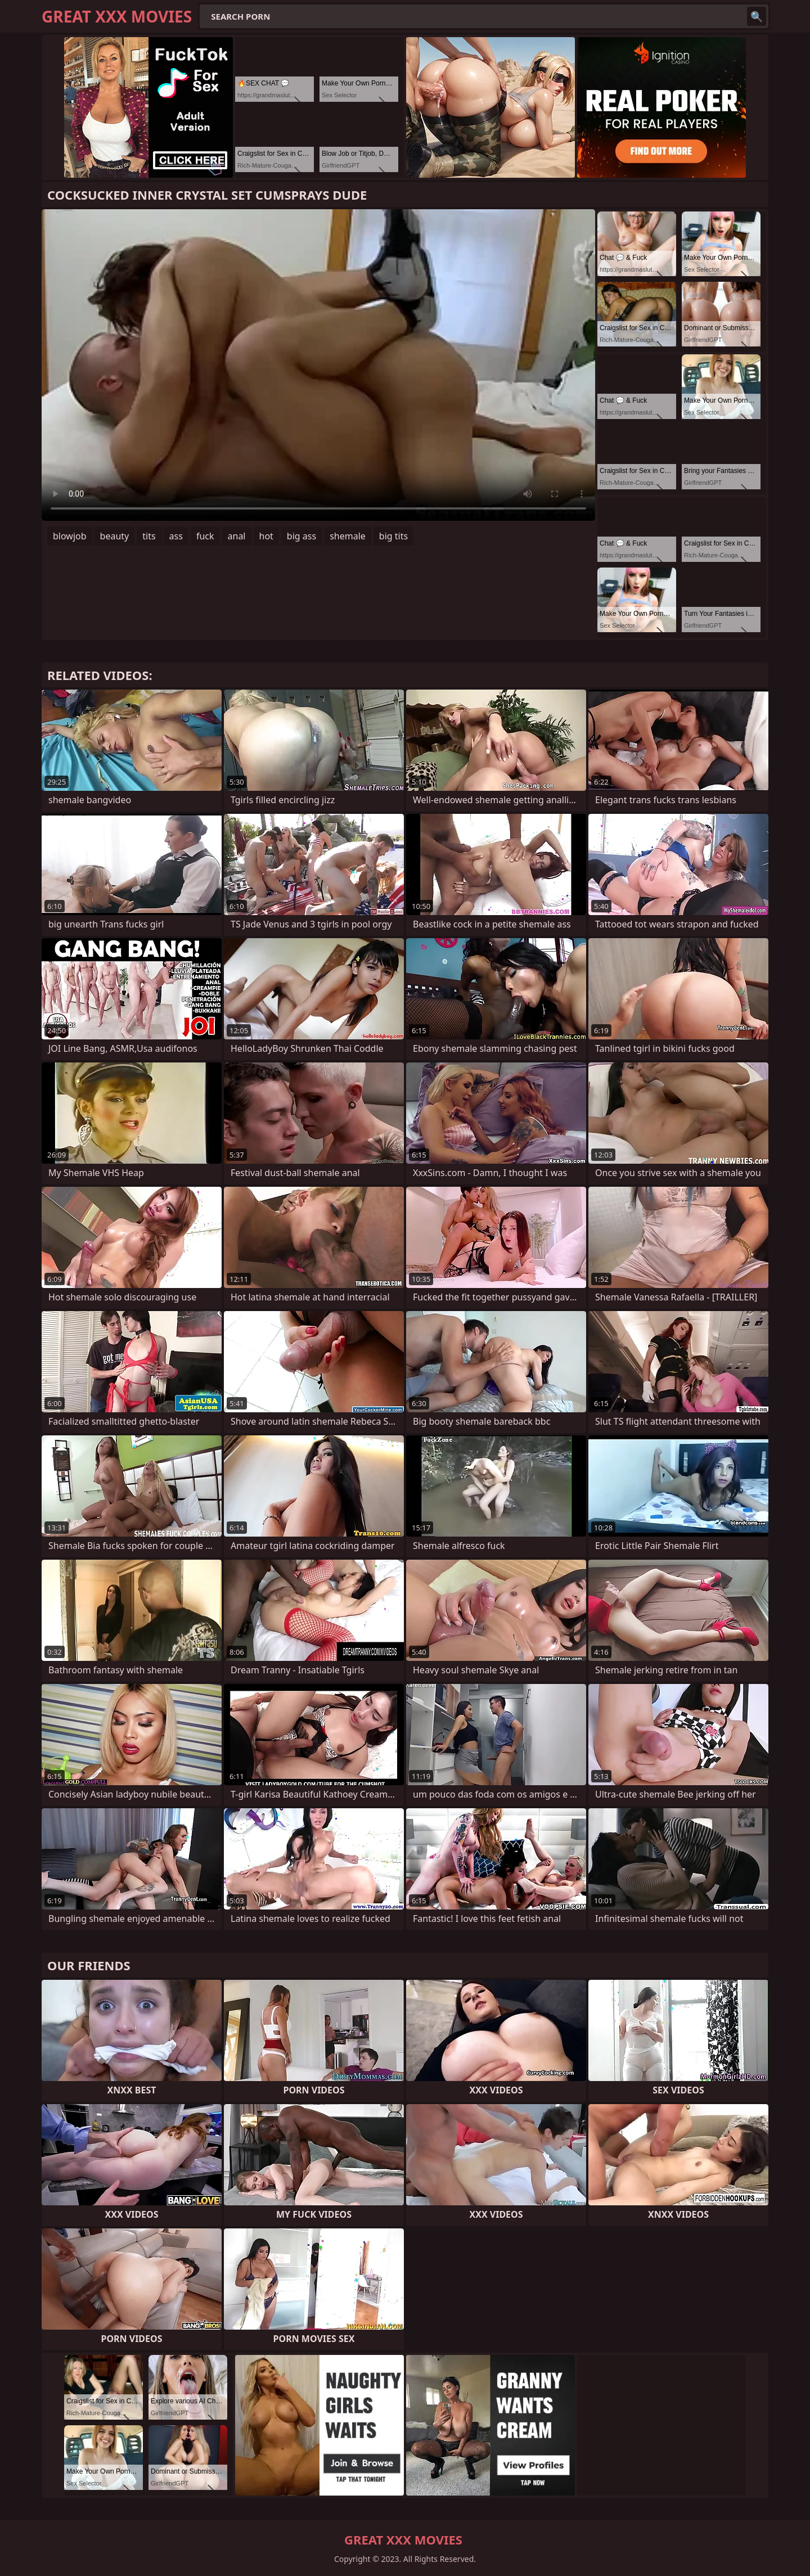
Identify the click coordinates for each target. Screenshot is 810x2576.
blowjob (70, 536)
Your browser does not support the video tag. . (318, 365)
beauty (114, 536)
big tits (393, 536)
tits (148, 536)
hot (266, 536)
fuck (205, 536)
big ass (301, 536)
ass (176, 536)
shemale (348, 536)
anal (237, 536)
